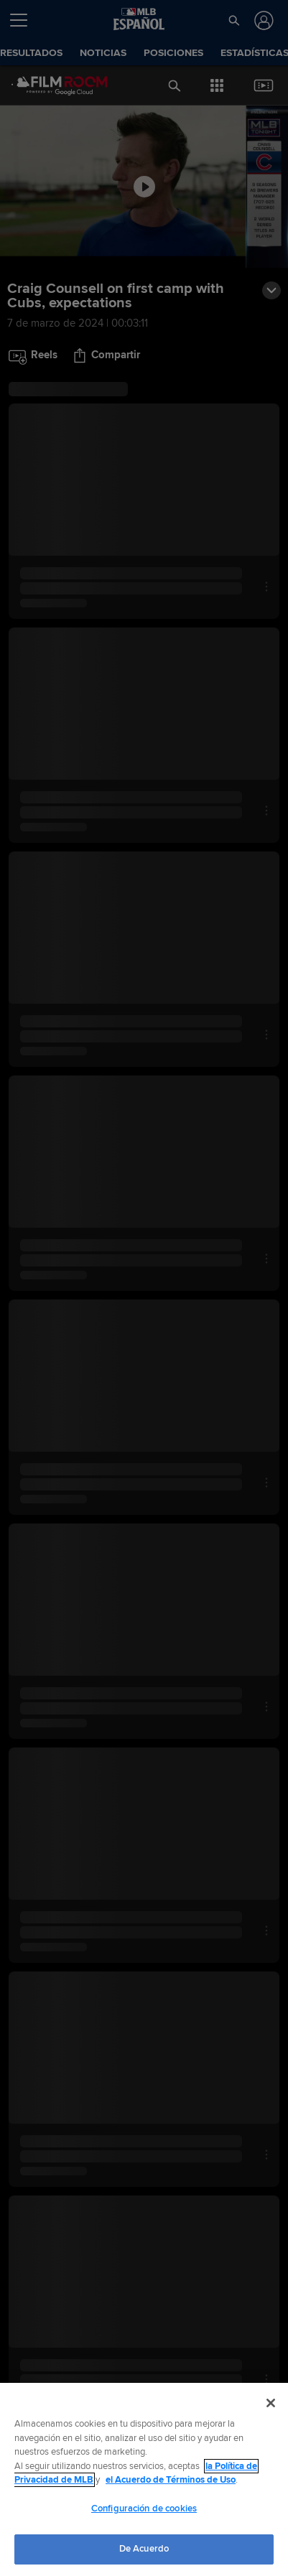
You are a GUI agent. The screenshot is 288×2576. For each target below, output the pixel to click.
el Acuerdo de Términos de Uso (171, 2480)
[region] (144, 2479)
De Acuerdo (144, 2548)
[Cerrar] (271, 2403)
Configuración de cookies (144, 2508)
